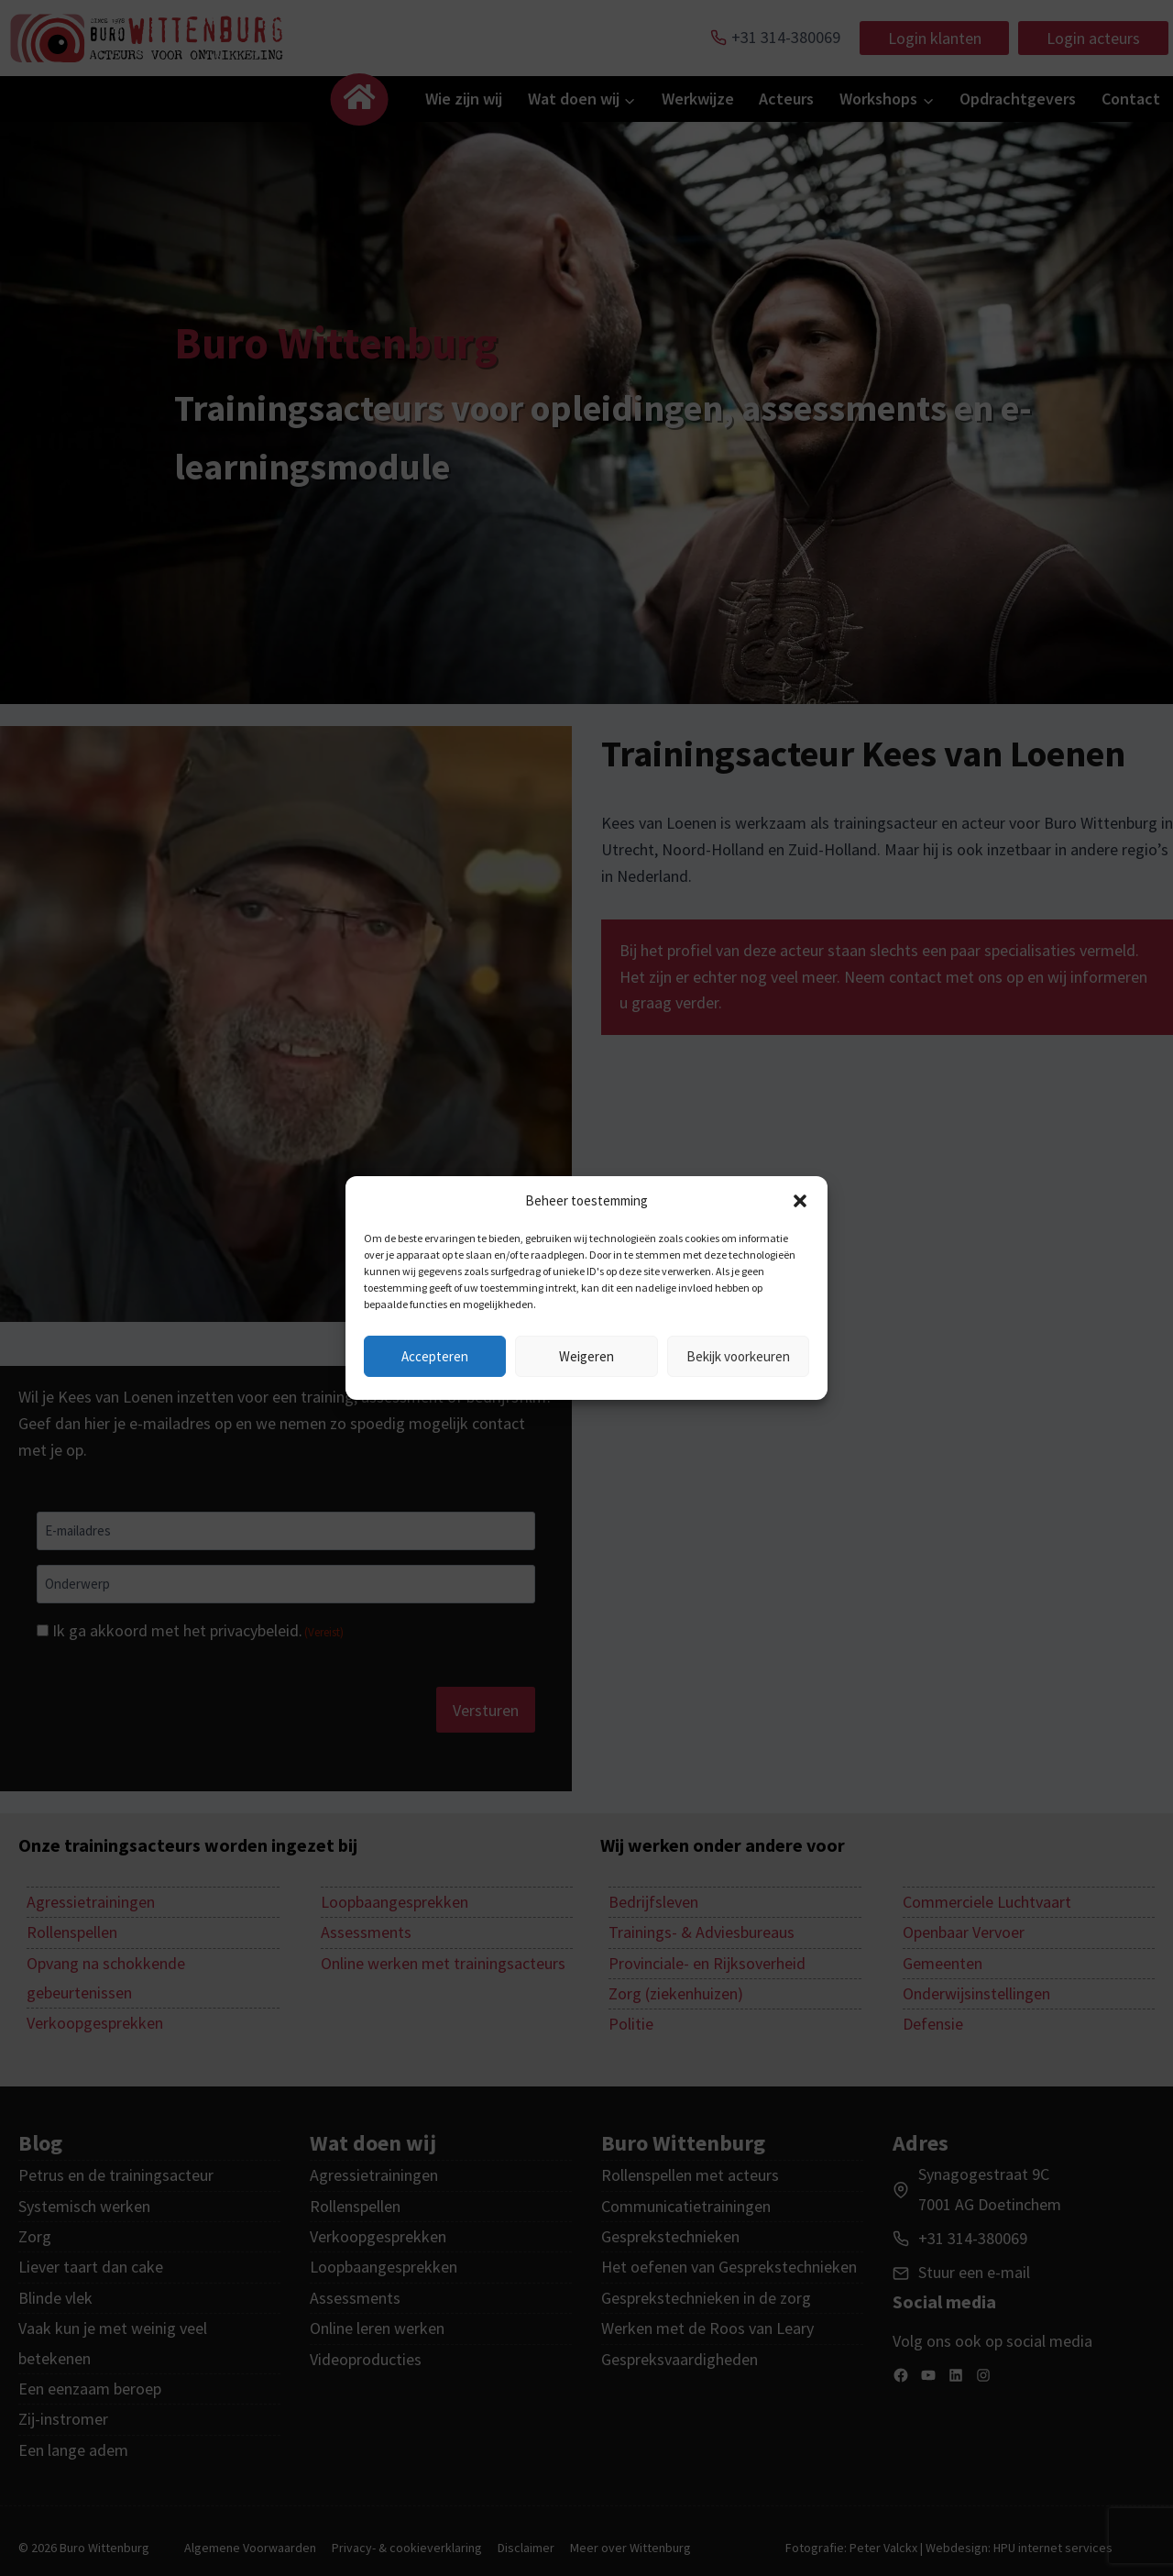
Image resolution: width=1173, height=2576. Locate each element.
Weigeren (586, 1356)
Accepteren (434, 1356)
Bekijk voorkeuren (738, 1356)
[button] (800, 1201)
